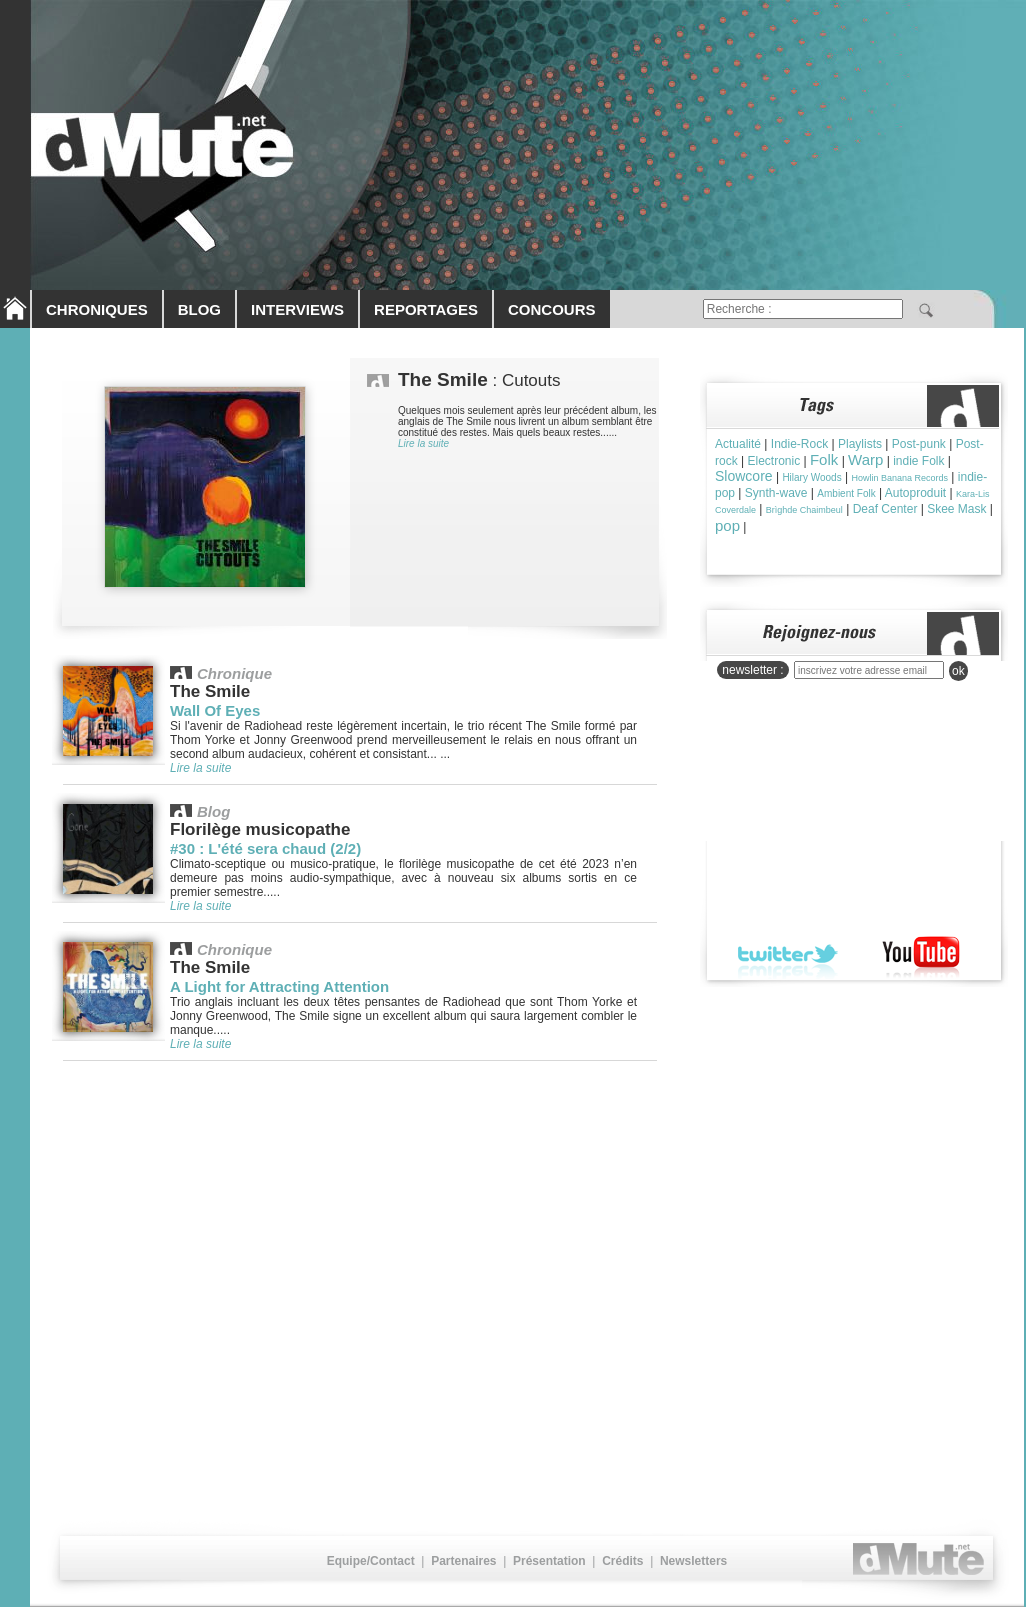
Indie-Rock (799, 444)
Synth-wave (776, 493)
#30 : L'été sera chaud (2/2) (265, 848)
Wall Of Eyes (215, 710)
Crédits (622, 1561)
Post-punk (919, 444)
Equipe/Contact (371, 1561)
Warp (865, 459)
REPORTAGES (426, 309)
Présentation (549, 1561)
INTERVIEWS (297, 309)
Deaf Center (885, 509)
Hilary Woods (811, 477)
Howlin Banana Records (899, 478)
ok (958, 671)
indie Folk (918, 461)
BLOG (199, 309)
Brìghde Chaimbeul (804, 510)
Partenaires (463, 1561)
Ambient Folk (846, 493)
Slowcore (744, 476)
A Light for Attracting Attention (279, 986)
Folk (824, 459)
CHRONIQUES (97, 309)
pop (727, 525)
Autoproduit (915, 493)
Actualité (738, 444)
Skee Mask (956, 509)
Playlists (860, 444)
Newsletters (693, 1561)
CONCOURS (552, 309)
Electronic (773, 461)
